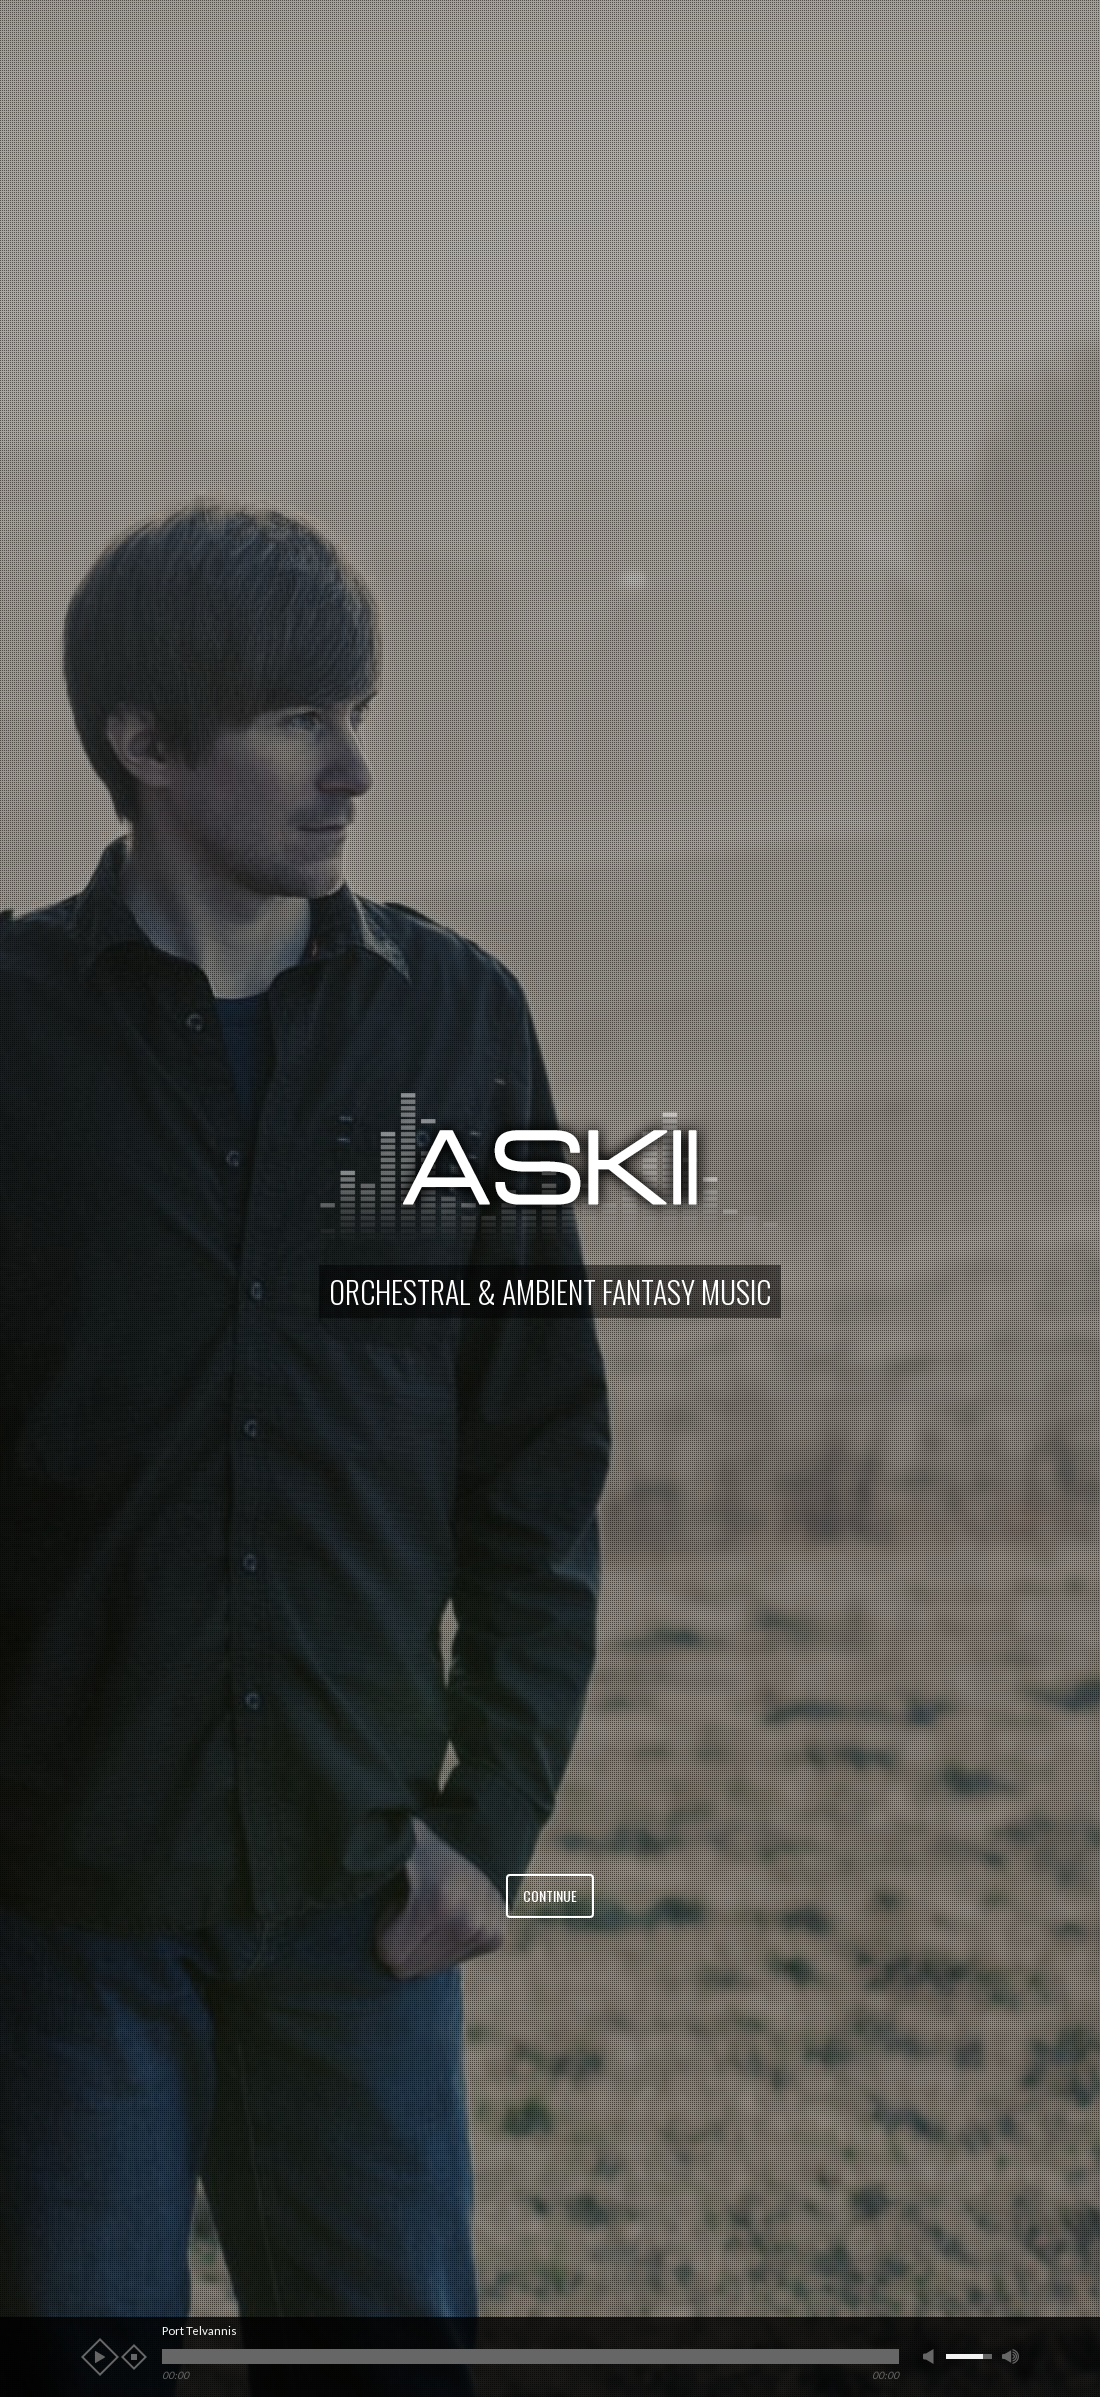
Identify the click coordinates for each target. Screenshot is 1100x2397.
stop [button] (134, 2357)
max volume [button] (1011, 2356)
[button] (50, 1198)
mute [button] (932, 2356)
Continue (550, 1895)
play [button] (100, 2357)
